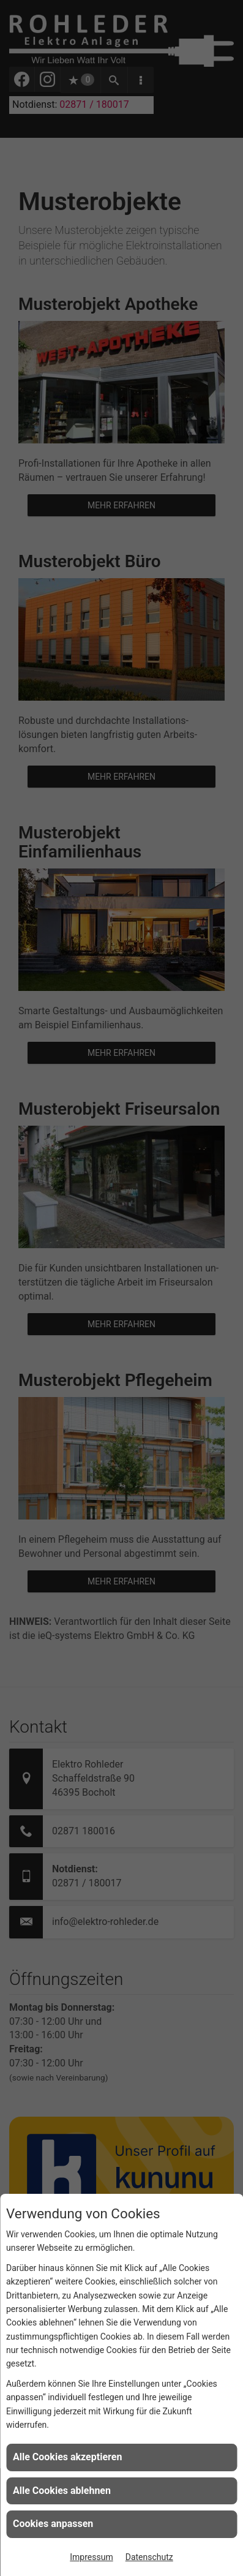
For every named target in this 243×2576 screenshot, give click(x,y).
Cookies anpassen (53, 2523)
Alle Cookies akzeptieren (67, 2457)
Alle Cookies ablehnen (62, 2490)
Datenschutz (149, 2557)
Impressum (91, 2557)
